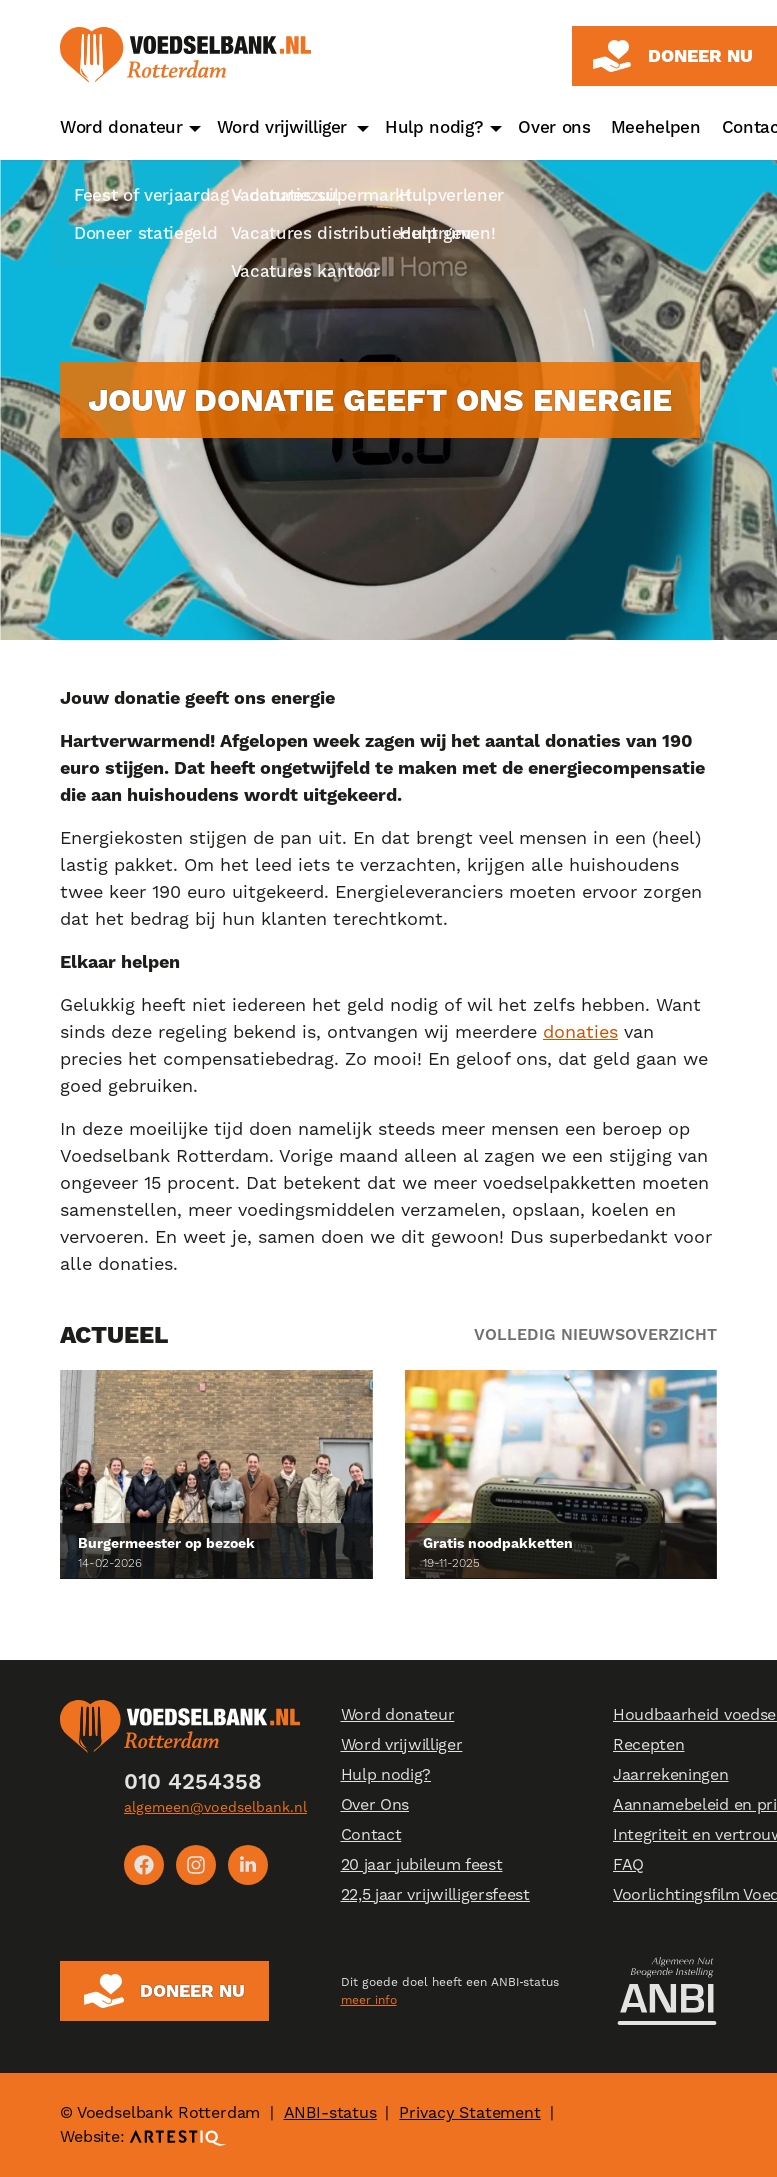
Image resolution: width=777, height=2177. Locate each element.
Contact (371, 1834)
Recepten (648, 1744)
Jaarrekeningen (671, 1774)
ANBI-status (330, 2112)
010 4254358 (193, 1782)
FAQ (628, 1864)
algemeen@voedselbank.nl (215, 1807)
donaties (580, 1031)
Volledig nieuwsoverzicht (595, 1334)
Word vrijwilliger (282, 127)
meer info (369, 2000)
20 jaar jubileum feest (422, 1864)
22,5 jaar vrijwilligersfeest (435, 1894)
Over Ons (375, 1804)
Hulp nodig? (434, 127)
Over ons (554, 127)
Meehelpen (656, 127)
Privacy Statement (469, 2112)
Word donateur (121, 127)
